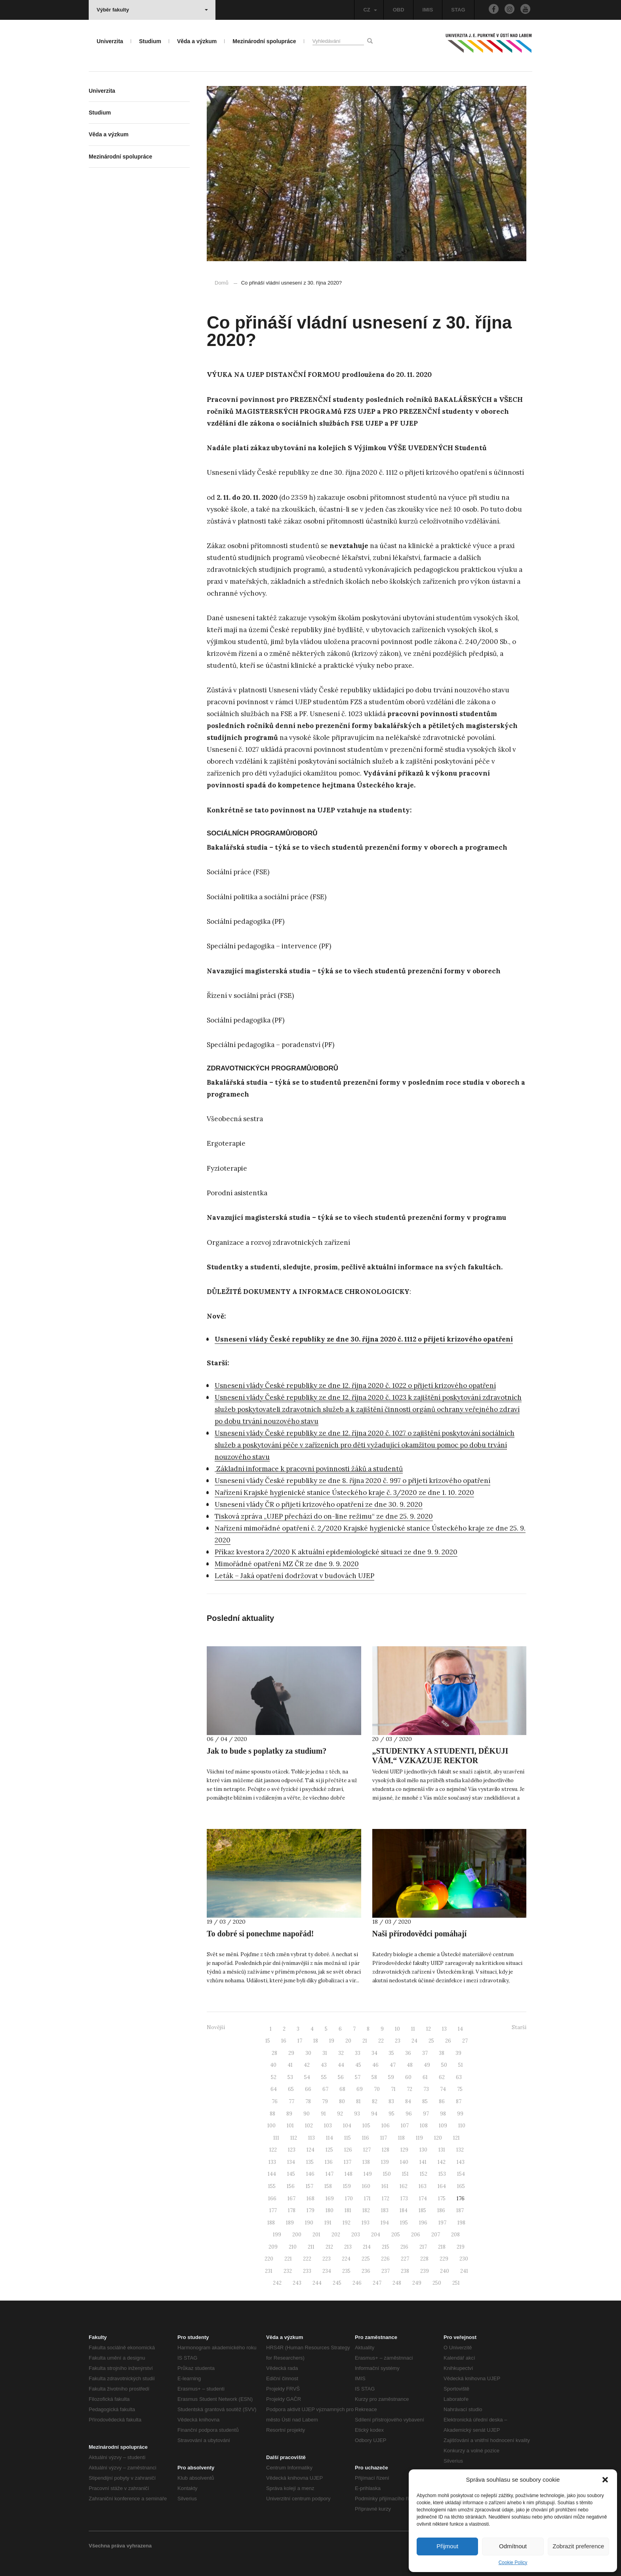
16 (283, 2040)
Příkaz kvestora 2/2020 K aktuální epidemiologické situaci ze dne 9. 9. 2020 (336, 1552)
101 (290, 2125)
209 (273, 2246)
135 (310, 2162)
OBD (398, 10)
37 (425, 2053)
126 (348, 2149)
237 (385, 2271)
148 (348, 2174)
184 (404, 2210)
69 (359, 2089)
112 (293, 2138)
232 (288, 2271)
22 (381, 2040)
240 (444, 2271)
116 (365, 2138)
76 (275, 2101)
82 (374, 2101)
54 (307, 2077)
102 (309, 2125)
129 (404, 2149)
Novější (216, 2027)
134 (291, 2162)
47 (393, 2065)
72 (409, 2089)
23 (397, 2040)
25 (431, 2040)
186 (441, 2210)
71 (393, 2089)
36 (408, 2053)
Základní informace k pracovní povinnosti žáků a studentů (309, 1468)
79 (325, 2101)
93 (357, 2113)
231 (268, 2271)
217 (423, 2246)
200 (296, 2234)
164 (442, 2186)
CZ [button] (370, 10)
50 (444, 2065)
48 (410, 2065)
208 (455, 2234)
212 (329, 2246)
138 (366, 2162)
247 (377, 2283)
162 (404, 2186)
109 (443, 2125)
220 (269, 2258)
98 (443, 2113)
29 (291, 2053)
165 (461, 2186)
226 (385, 2258)
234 (326, 2271)
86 (442, 2101)
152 (423, 2174)
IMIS (428, 10)
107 (405, 2125)
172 (385, 2198)
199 (277, 2234)
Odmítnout (513, 2546)
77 (291, 2101)
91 (323, 2113)
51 (460, 2065)
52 (273, 2077)
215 (385, 2246)
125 (329, 2149)
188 (271, 2222)
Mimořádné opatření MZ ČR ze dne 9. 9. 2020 (287, 1563)
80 (342, 2101)
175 (442, 2198)
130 (423, 2149)
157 (309, 2186)
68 (342, 2089)
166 (272, 2198)
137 (347, 2162)
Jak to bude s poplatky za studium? (266, 1751)
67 (325, 2089)
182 (366, 2210)
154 (461, 2174)
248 (396, 2283)
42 (307, 2065)
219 (461, 2246)
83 (391, 2101)
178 (291, 2210)
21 (364, 2040)
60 (408, 2077)
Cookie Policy (513, 2562)
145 (291, 2174)
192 (347, 2222)
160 (366, 2186)
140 (404, 2162)
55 (324, 2077)
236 (366, 2271)
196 (423, 2222)
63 (459, 2077)
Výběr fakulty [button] (152, 10)
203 (355, 2234)
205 (395, 2234)
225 (366, 2258)
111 (276, 2138)
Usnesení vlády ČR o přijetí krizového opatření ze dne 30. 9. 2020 (319, 1504)
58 (374, 2077)
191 (327, 2222)
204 (375, 2234)
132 (460, 2149)
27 (465, 2040)
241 (464, 2271)
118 (401, 2138)
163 (423, 2186)
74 (443, 2089)
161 (385, 2186)
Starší (519, 2027)
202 (335, 2234)
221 (288, 2258)
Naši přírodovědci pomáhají (419, 1933)
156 (291, 2186)
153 (442, 2174)
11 (413, 2029)
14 (460, 2029)
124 (310, 2149)
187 (460, 2210)
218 (442, 2246)
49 (427, 2065)
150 (387, 2174)
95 (391, 2113)
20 (348, 2040)
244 (317, 2283)
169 (330, 2198)
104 (347, 2125)
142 (442, 2162)
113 (311, 2138)
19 (331, 2040)
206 (415, 2234)
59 (391, 2077)
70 (377, 2089)
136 (329, 2162)
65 (291, 2089)
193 (366, 2222)
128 (385, 2149)
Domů (222, 283)
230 (463, 2258)
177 (273, 2210)
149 (368, 2174)
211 (311, 2246)
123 (291, 2149)
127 (367, 2149)
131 (441, 2149)
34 (374, 2053)
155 (272, 2186)
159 (347, 2186)
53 (290, 2077)
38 (441, 2053)
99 (460, 2113)
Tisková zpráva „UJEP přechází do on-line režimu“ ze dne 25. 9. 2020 (324, 1516)
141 (423, 2162)
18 (315, 2040)
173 (404, 2198)
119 (419, 2138)
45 (358, 2065)
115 (347, 2138)
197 (442, 2222)
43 (324, 2065)
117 (383, 2138)
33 (357, 2053)
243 (297, 2283)
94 (374, 2113)
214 (367, 2246)
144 (272, 2174)
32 (341, 2053)
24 (414, 2040)
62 (442, 2077)
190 (309, 2222)
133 (272, 2162)
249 (416, 2283)
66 (308, 2089)
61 (425, 2077)
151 (405, 2174)
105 (366, 2125)
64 (273, 2089)
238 (405, 2271)
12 (428, 2029)
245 (337, 2283)
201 (316, 2234)
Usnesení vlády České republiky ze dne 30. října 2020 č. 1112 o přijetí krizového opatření (364, 1339)
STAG (458, 10)
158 (328, 2186)
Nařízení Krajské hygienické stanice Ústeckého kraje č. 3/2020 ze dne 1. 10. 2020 (344, 1492)
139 (385, 2162)
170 (349, 2198)
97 (426, 2113)
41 (290, 2065)
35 (391, 2053)
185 (422, 2210)
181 (348, 2210)
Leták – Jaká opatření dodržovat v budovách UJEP (294, 1575)
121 (456, 2138)
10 (397, 2029)
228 (424, 2258)
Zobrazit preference (578, 2546)
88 (272, 2113)
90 (306, 2113)
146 (310, 2174)
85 (425, 2101)
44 (341, 2065)
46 (375, 2065)
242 (277, 2283)
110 (461, 2125)
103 (328, 2125)
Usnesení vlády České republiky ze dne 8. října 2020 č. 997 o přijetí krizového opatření (352, 1480)
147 (329, 2174)
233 (307, 2271)
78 (308, 2101)
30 (308, 2053)
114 (329, 2138)
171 (367, 2198)
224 (346, 2258)
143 (461, 2162)
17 (299, 2040)
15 (267, 2040)
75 (460, 2089)
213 (348, 2246)
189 (290, 2222)
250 (436, 2283)
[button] (605, 2480)
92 (340, 2113)
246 (357, 2283)
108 (424, 2125)
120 (438, 2138)
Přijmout (447, 2546)
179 (310, 2210)
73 (426, 2089)
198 (461, 2222)
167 (291, 2198)
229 (444, 2258)
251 (456, 2283)
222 (307, 2258)
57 (357, 2077)
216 (404, 2246)
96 (409, 2113)
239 (424, 2271)
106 (385, 2125)
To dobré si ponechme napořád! (260, 1933)
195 (404, 2222)
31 (324, 2053)
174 (423, 2198)
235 (346, 2271)
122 (273, 2149)
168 (310, 2198)
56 (341, 2077)
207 (435, 2234)
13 (444, 2029)
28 (274, 2053)
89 (289, 2113)
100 (271, 2125)
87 (458, 2101)
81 (358, 2101)
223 (326, 2258)
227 (405, 2258)
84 (408, 2101)
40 (273, 2065)
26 (448, 2040)
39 (458, 2053)
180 (329, 2210)
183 (385, 2210)
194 (385, 2222)
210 (293, 2246)
